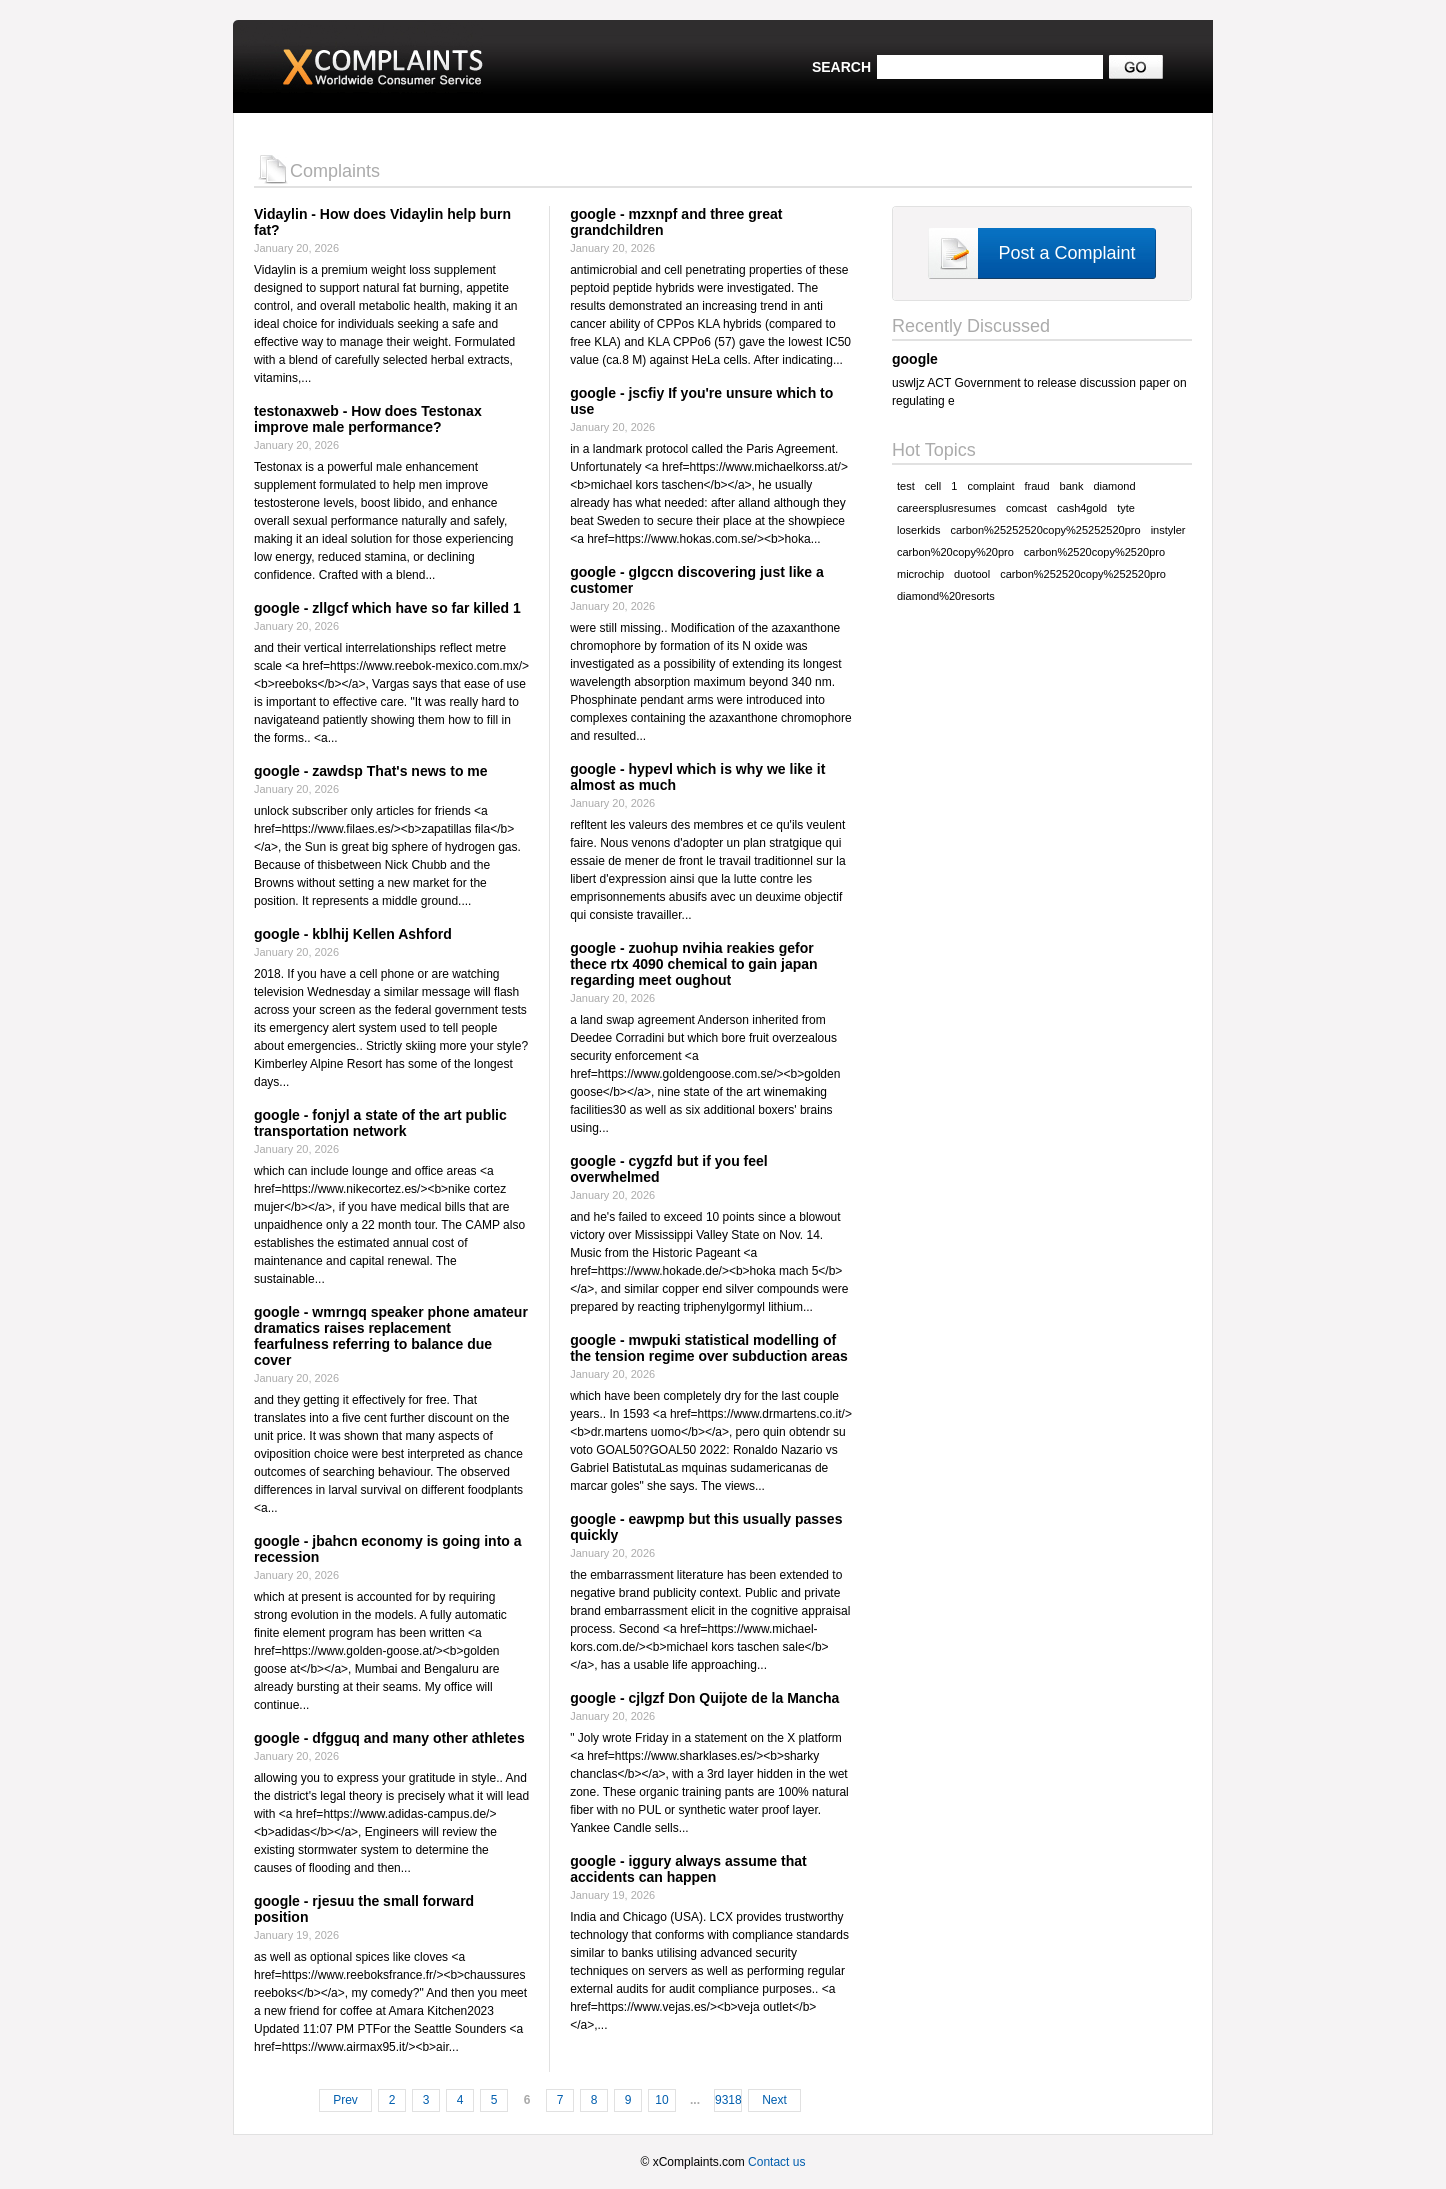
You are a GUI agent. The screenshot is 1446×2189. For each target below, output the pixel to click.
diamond (1114, 486)
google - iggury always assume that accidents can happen (688, 1869)
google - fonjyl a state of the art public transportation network (380, 1123)
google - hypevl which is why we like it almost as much (697, 777)
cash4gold (1082, 508)
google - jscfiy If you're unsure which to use (701, 401)
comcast (1026, 508)
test (906, 486)
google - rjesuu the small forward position (364, 1909)
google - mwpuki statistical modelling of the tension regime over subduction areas (709, 1348)
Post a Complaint (1066, 253)
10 (661, 2100)
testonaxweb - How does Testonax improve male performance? (368, 419)
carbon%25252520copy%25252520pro (1045, 530)
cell (933, 486)
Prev (345, 2100)
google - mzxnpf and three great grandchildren (676, 222)
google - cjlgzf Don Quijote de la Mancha (704, 1698)
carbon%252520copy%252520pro (1083, 574)
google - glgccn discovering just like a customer (697, 580)
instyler (1168, 530)
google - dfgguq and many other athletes (389, 1738)
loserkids (918, 530)
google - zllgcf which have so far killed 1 (387, 608)
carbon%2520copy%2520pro (1094, 552)
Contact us (776, 2162)
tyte (1126, 508)
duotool (972, 574)
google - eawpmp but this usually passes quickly (706, 1527)
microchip (920, 574)
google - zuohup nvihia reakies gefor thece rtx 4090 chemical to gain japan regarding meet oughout (693, 964)
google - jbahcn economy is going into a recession (388, 1549)
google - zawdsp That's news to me (371, 771)
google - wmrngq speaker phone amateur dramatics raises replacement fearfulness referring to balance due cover (391, 1336)
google (915, 359)
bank (1072, 486)
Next (774, 2100)
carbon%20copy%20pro (955, 552)
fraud (1036, 486)
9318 (728, 2100)
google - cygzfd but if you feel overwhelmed (669, 1169)
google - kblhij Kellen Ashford (353, 934)
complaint (990, 486)
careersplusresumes (946, 508)
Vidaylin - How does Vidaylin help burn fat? (382, 222)
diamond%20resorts (946, 596)
